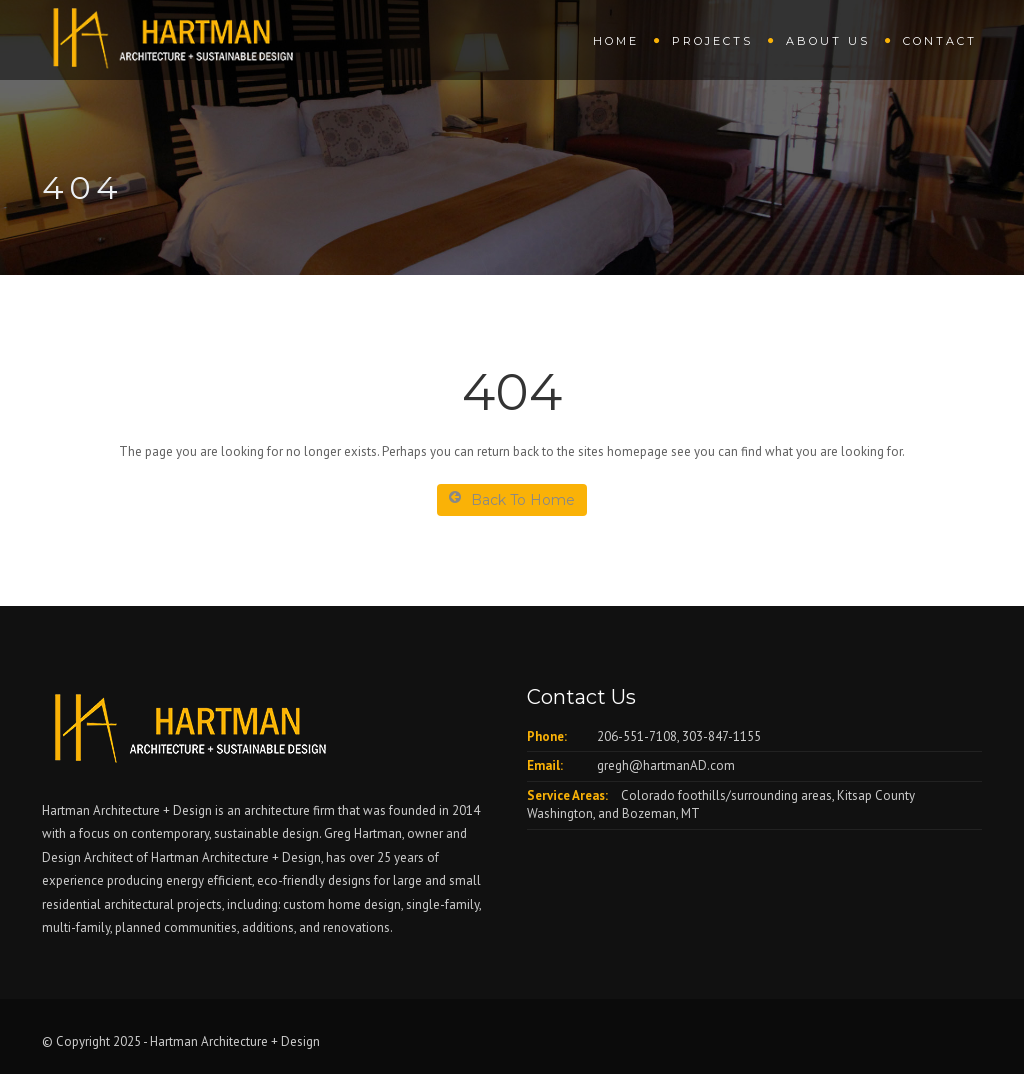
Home (616, 41)
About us (828, 41)
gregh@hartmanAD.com (666, 765)
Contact (940, 41)
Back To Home (512, 499)
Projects (712, 41)
